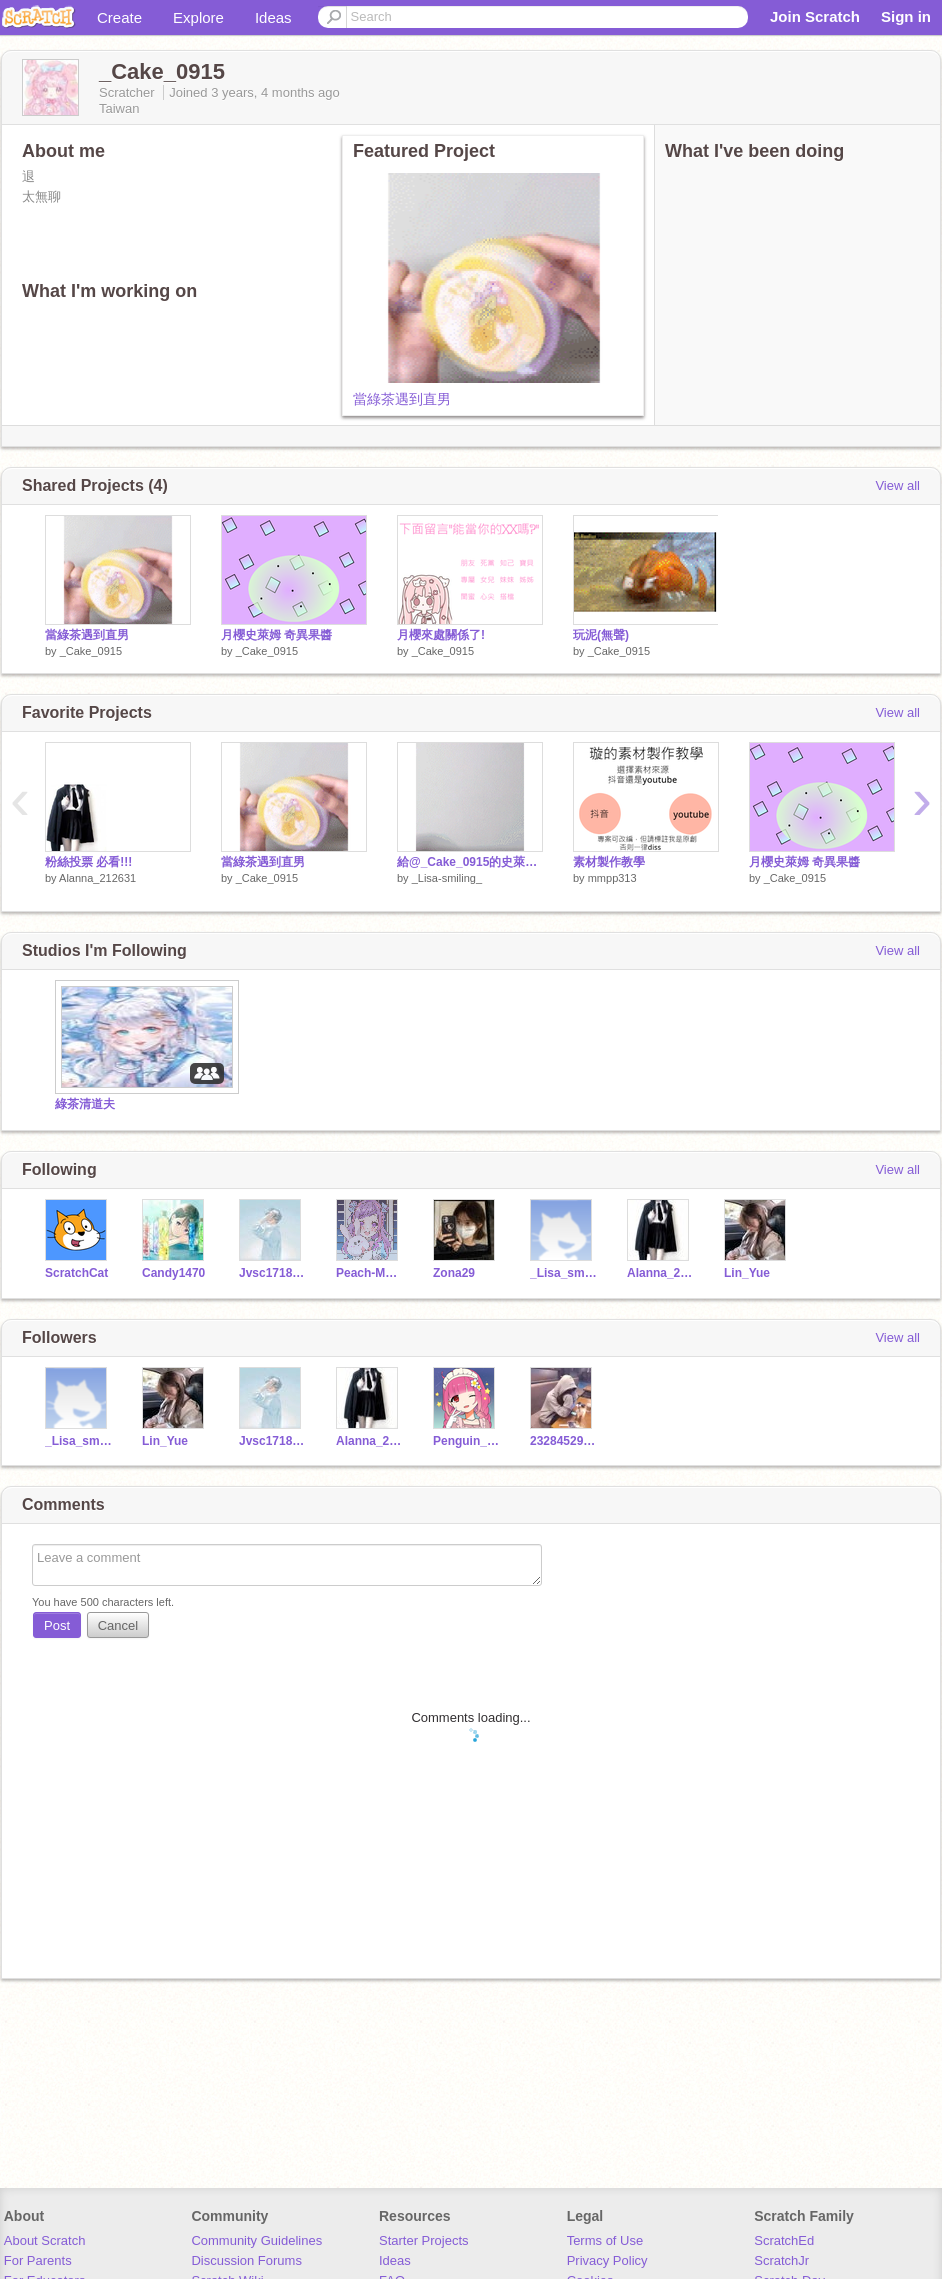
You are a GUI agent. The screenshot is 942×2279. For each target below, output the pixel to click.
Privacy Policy (607, 2260)
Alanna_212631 (97, 878)
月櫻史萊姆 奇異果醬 (276, 635)
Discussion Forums (246, 2260)
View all (897, 485)
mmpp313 (612, 878)
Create (119, 17)
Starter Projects (424, 2240)
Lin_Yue (747, 1273)
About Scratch (45, 2240)
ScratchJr (781, 2260)
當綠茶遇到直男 (402, 399)
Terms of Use (605, 2240)
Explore (198, 17)
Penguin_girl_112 (466, 1441)
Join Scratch (815, 16)
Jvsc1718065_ (272, 1273)
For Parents (38, 2260)
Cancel (118, 1625)
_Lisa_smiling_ (563, 1273)
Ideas (273, 17)
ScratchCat (76, 1273)
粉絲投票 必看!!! (88, 862)
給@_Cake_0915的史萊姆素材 (470, 862)
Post (57, 1625)
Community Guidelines (256, 2240)
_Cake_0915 (91, 651)
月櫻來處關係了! (441, 635)
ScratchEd (784, 2240)
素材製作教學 (609, 862)
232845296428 (563, 1441)
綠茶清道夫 (85, 1104)
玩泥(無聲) (601, 635)
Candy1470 (173, 1273)
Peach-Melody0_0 (369, 1273)
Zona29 (454, 1273)
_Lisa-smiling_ (447, 878)
